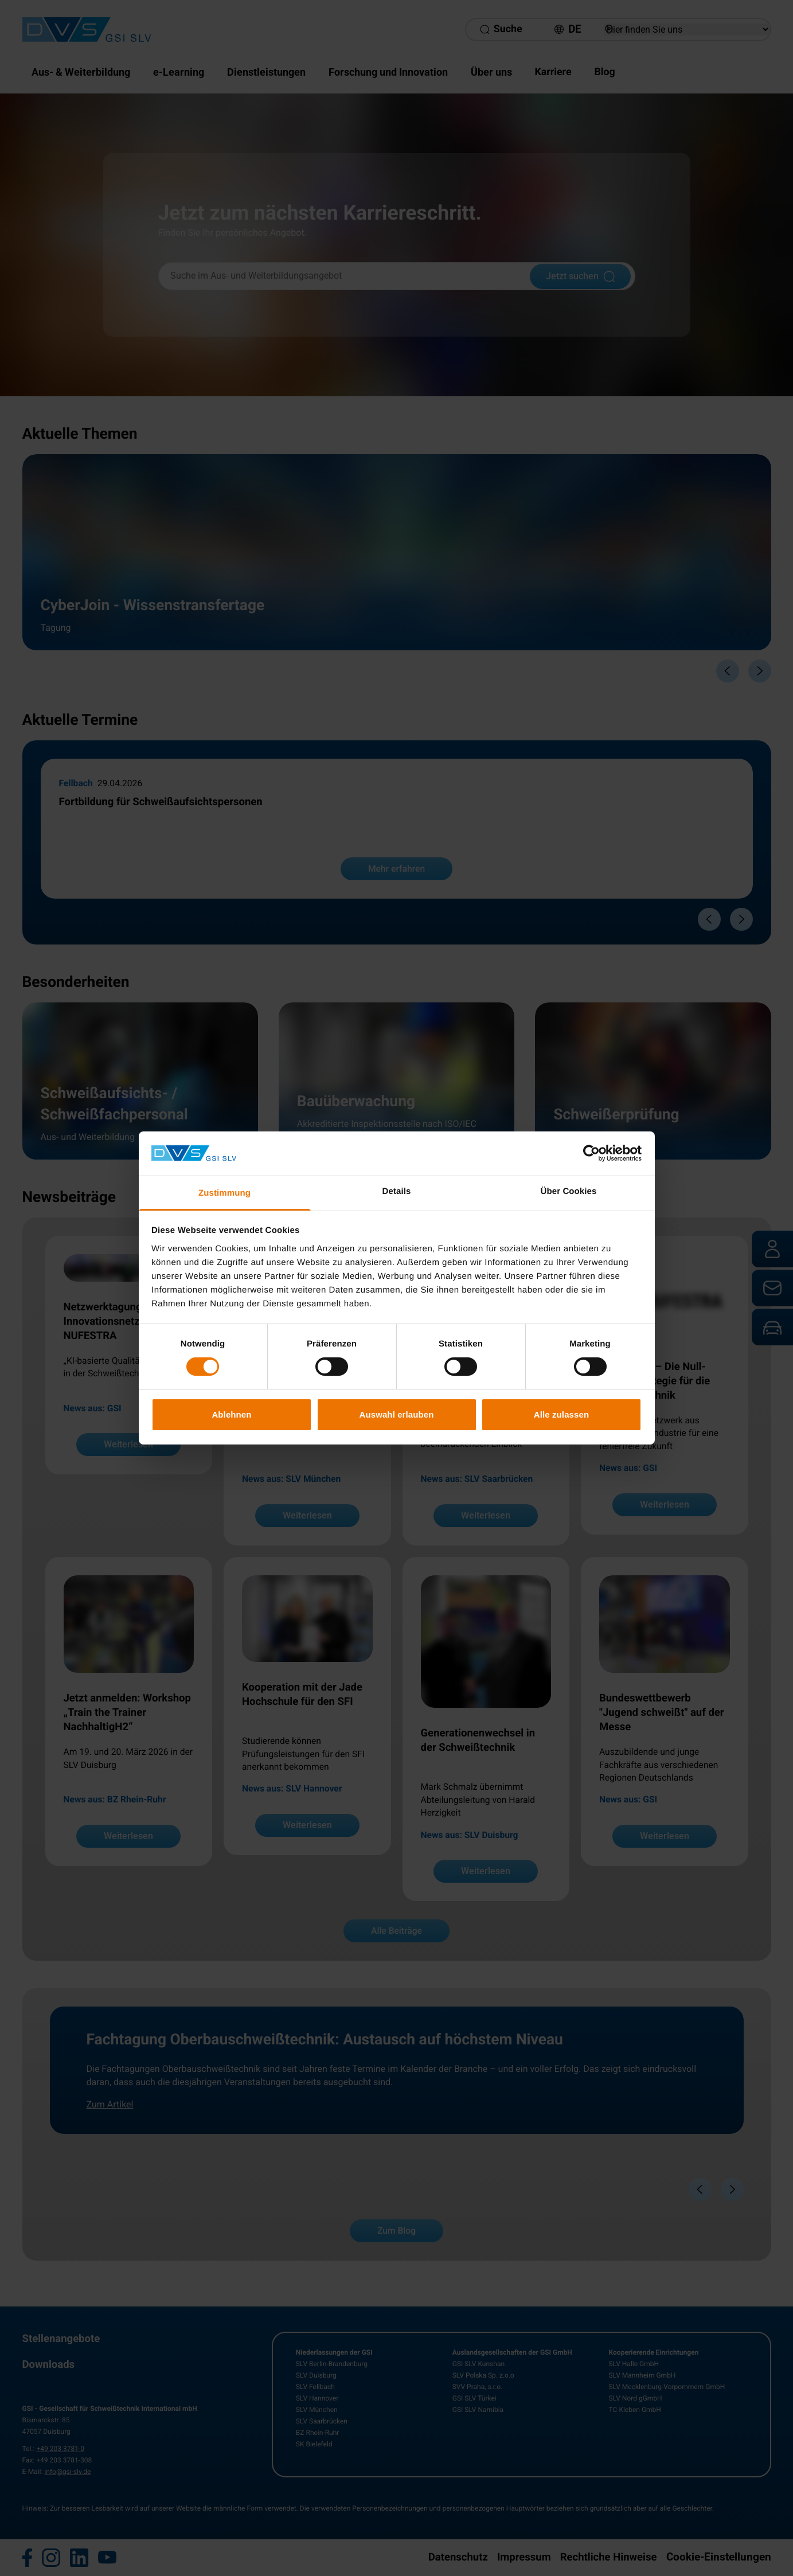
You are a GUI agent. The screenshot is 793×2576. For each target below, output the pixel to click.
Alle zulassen (561, 1414)
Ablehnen (231, 1414)
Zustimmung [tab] (224, 1193)
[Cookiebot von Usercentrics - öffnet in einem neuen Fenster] (591, 1153)
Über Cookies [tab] (569, 1191)
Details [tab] (396, 1191)
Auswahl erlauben (397, 1414)
